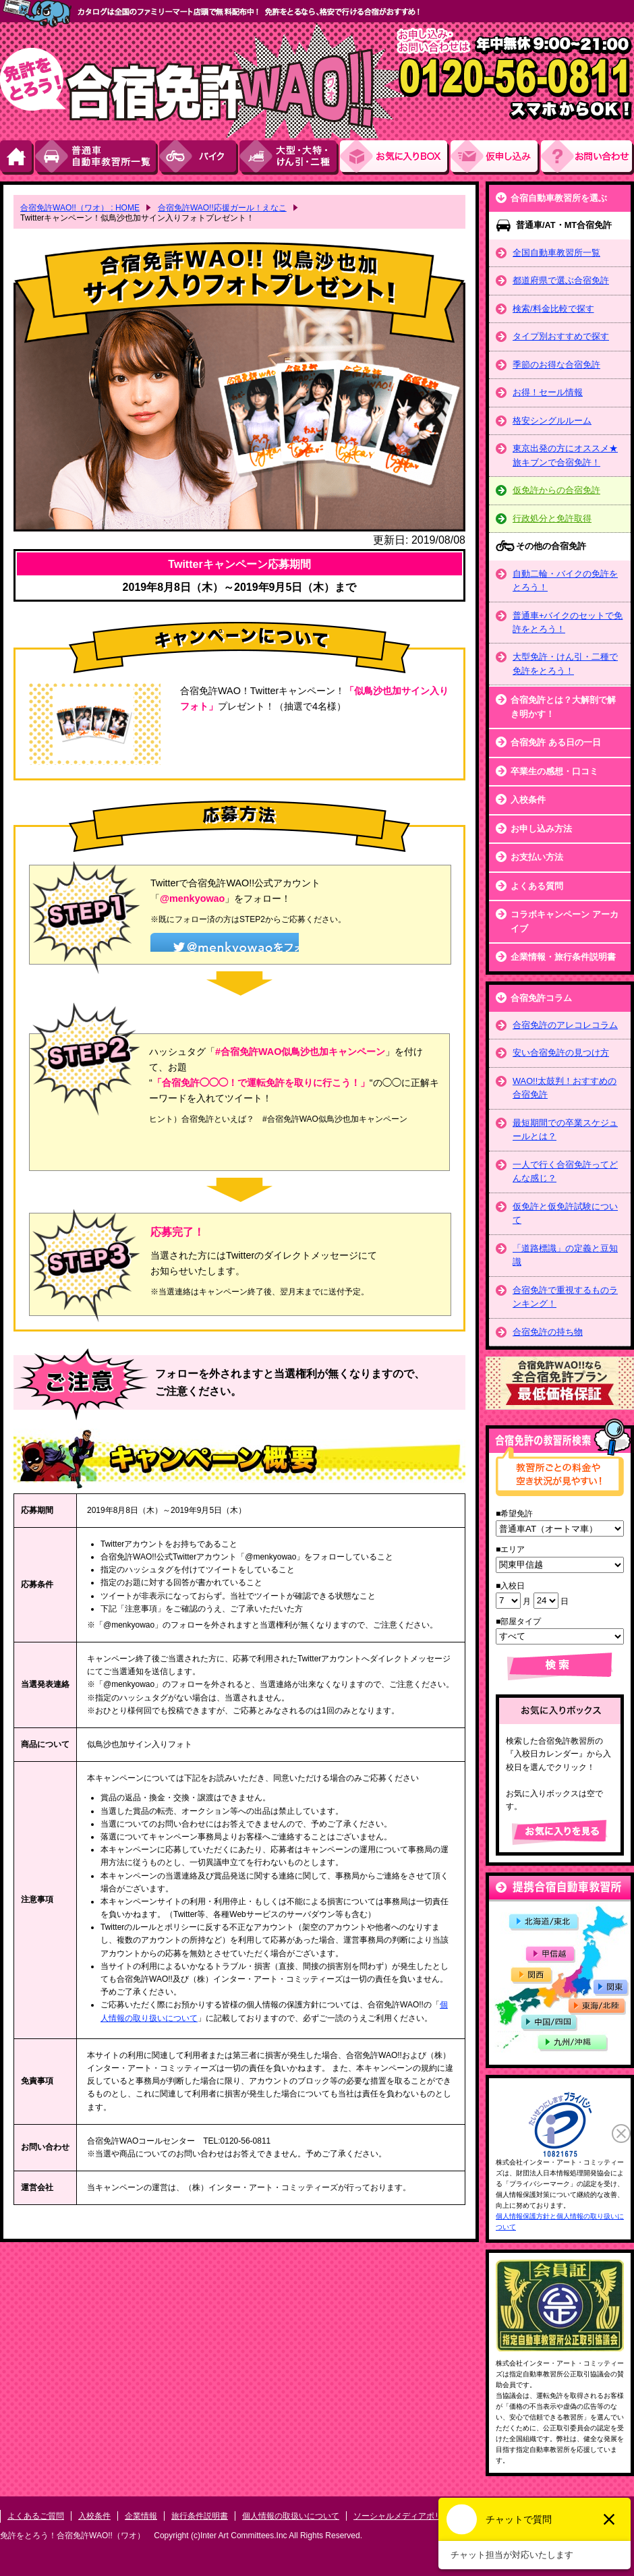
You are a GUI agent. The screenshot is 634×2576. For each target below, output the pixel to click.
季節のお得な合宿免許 (556, 365)
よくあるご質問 (35, 2516)
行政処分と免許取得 (552, 518)
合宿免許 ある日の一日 (556, 742)
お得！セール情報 (548, 392)
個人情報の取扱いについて (290, 2516)
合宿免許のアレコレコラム (565, 1025)
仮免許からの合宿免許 (556, 490)
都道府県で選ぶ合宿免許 (561, 280)
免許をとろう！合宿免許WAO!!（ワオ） (72, 2535)
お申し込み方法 (541, 829)
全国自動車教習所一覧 (556, 253)
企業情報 (141, 2516)
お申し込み (496, 157)
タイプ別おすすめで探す (561, 336)
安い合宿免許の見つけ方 (561, 1053)
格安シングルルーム (552, 421)
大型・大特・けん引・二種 (289, 157)
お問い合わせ (587, 157)
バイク (199, 157)
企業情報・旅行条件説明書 (563, 957)
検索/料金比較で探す (553, 309)
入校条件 (528, 800)
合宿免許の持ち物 (548, 1332)
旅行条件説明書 (199, 2516)
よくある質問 (537, 886)
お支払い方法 (537, 857)
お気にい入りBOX (395, 157)
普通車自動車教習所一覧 (97, 157)
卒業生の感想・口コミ (554, 771)
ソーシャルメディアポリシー (406, 2516)
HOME (17, 157)
